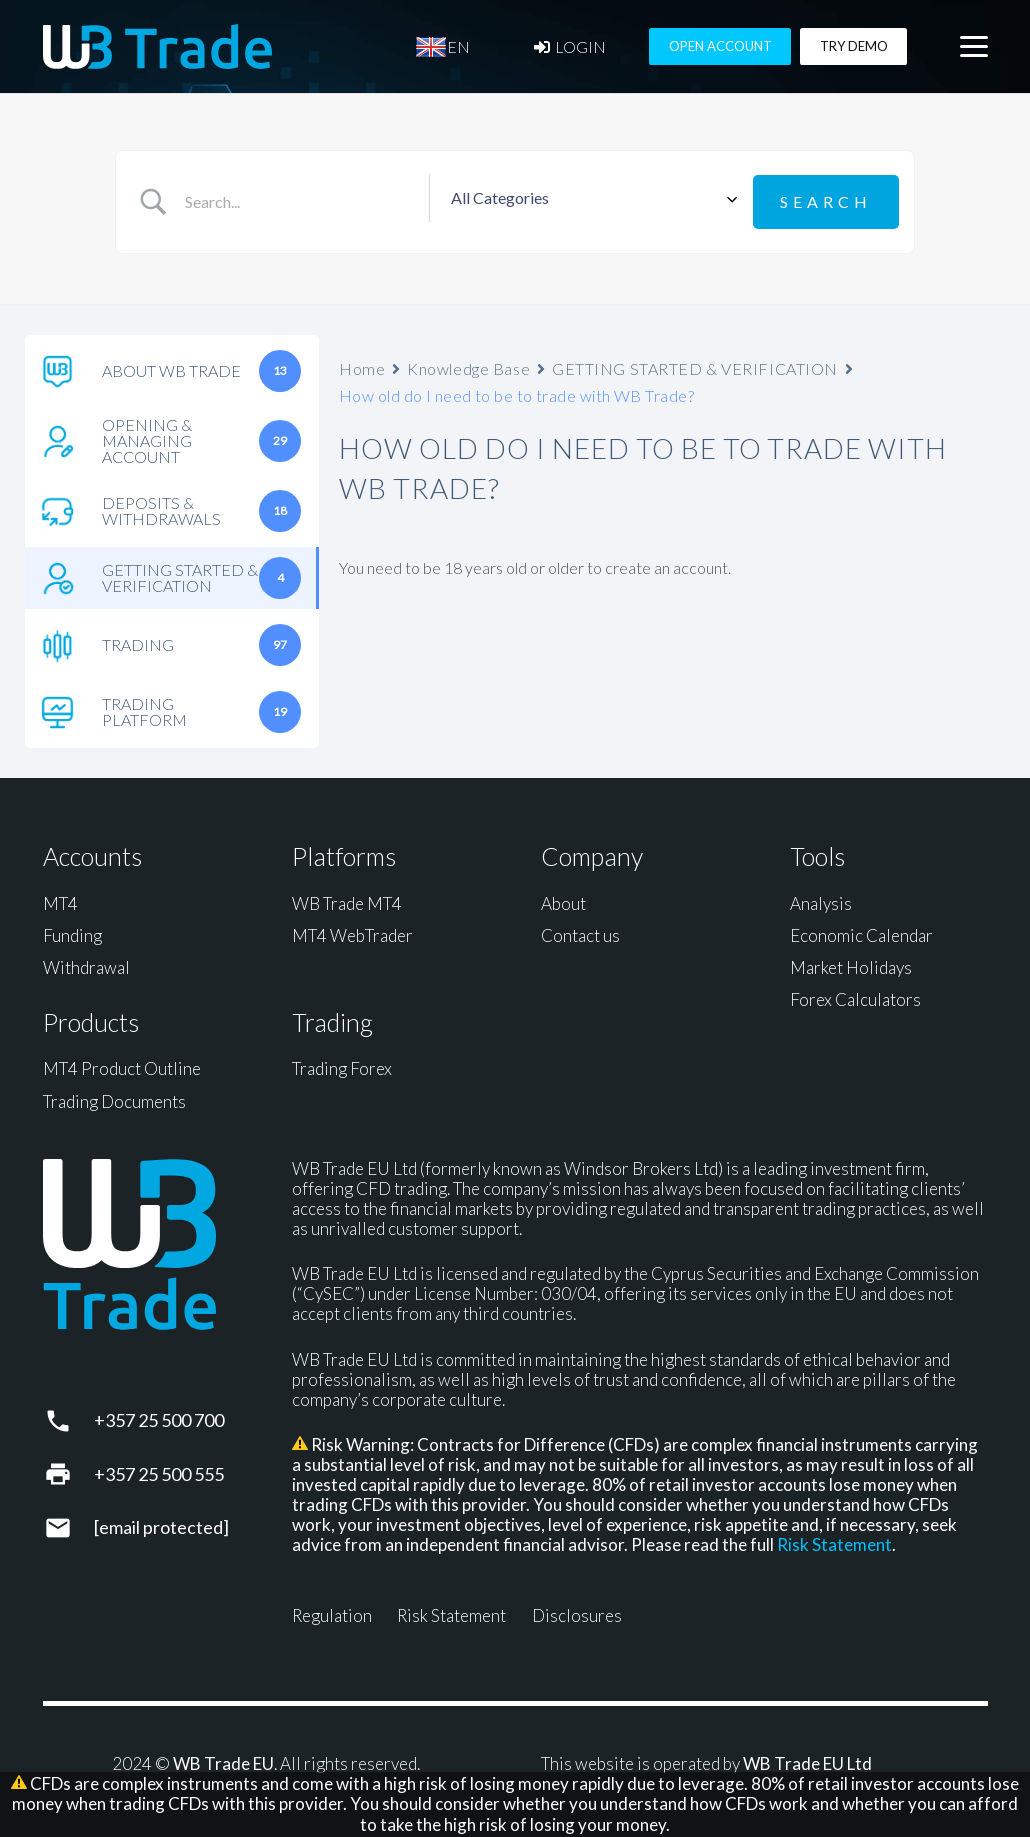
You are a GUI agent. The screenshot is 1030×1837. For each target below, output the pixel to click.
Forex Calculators (855, 995)
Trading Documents (114, 1096)
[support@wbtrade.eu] (68, 1523)
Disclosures (577, 1611)
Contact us (580, 930)
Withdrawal (86, 963)
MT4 (60, 898)
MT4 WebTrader (352, 930)
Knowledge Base (468, 363)
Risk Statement (834, 1540)
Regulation (332, 1611)
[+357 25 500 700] (68, 1416)
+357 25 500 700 (159, 1416)
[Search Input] (302, 200)
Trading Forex (342, 1064)
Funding (72, 930)
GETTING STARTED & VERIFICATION (695, 363)
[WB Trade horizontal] (158, 50)
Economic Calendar (861, 930)
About (563, 898)
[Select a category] (591, 200)
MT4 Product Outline (122, 1064)
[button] (973, 51)
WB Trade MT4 (347, 898)
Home (362, 363)
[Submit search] (826, 199)
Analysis (821, 898)
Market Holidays (851, 963)
